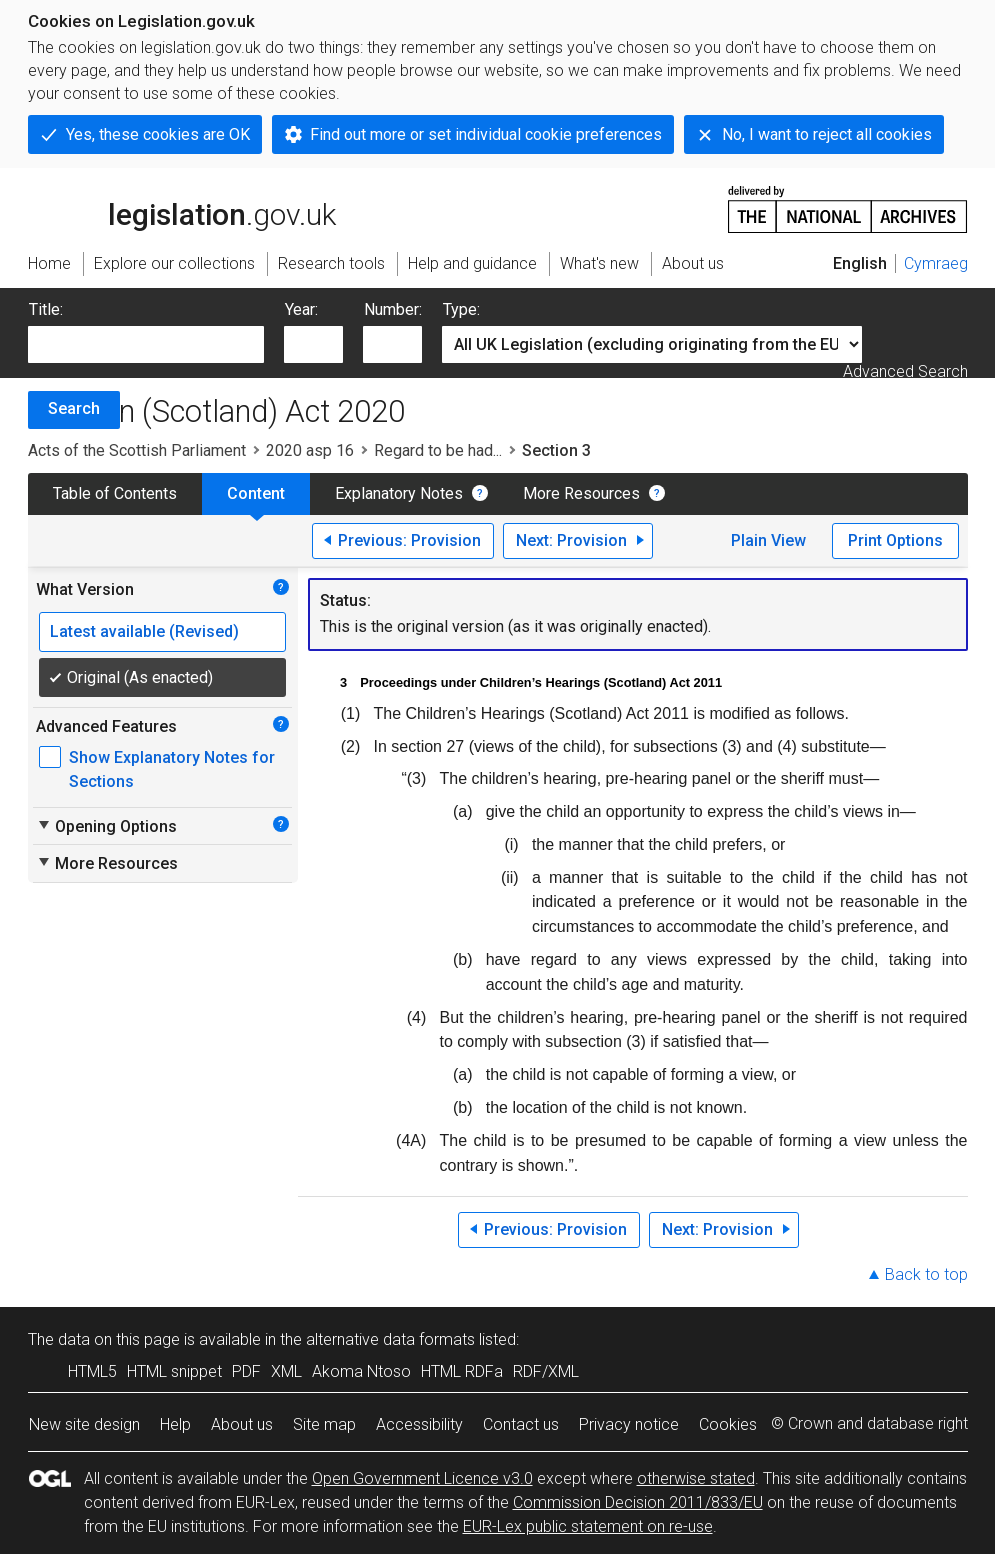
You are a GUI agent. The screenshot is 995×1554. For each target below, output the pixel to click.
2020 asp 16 (310, 450)
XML (286, 1371)
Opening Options (106, 826)
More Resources (581, 493)
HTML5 (92, 1371)
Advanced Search (905, 371)
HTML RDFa (462, 1371)
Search (74, 408)
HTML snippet (174, 1371)
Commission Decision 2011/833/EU (638, 1502)
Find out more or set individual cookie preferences (486, 134)
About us (242, 1424)
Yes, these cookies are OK (158, 134)
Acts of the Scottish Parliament (137, 450)
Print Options (895, 540)
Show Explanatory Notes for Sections (172, 769)
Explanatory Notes (399, 493)
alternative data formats (390, 1339)
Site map (324, 1424)
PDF (246, 1371)
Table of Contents (115, 493)
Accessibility (419, 1424)
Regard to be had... (438, 450)
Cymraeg (936, 263)
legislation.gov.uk (182, 208)
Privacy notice (629, 1424)
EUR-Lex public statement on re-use (588, 1526)
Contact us (521, 1424)
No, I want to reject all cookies (827, 134)
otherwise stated (696, 1478)
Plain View (768, 540)
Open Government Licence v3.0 (422, 1478)
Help (175, 1424)
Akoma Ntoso (361, 1371)
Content (256, 493)
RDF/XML (546, 1371)
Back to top (926, 1274)
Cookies (728, 1424)
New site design (84, 1424)
